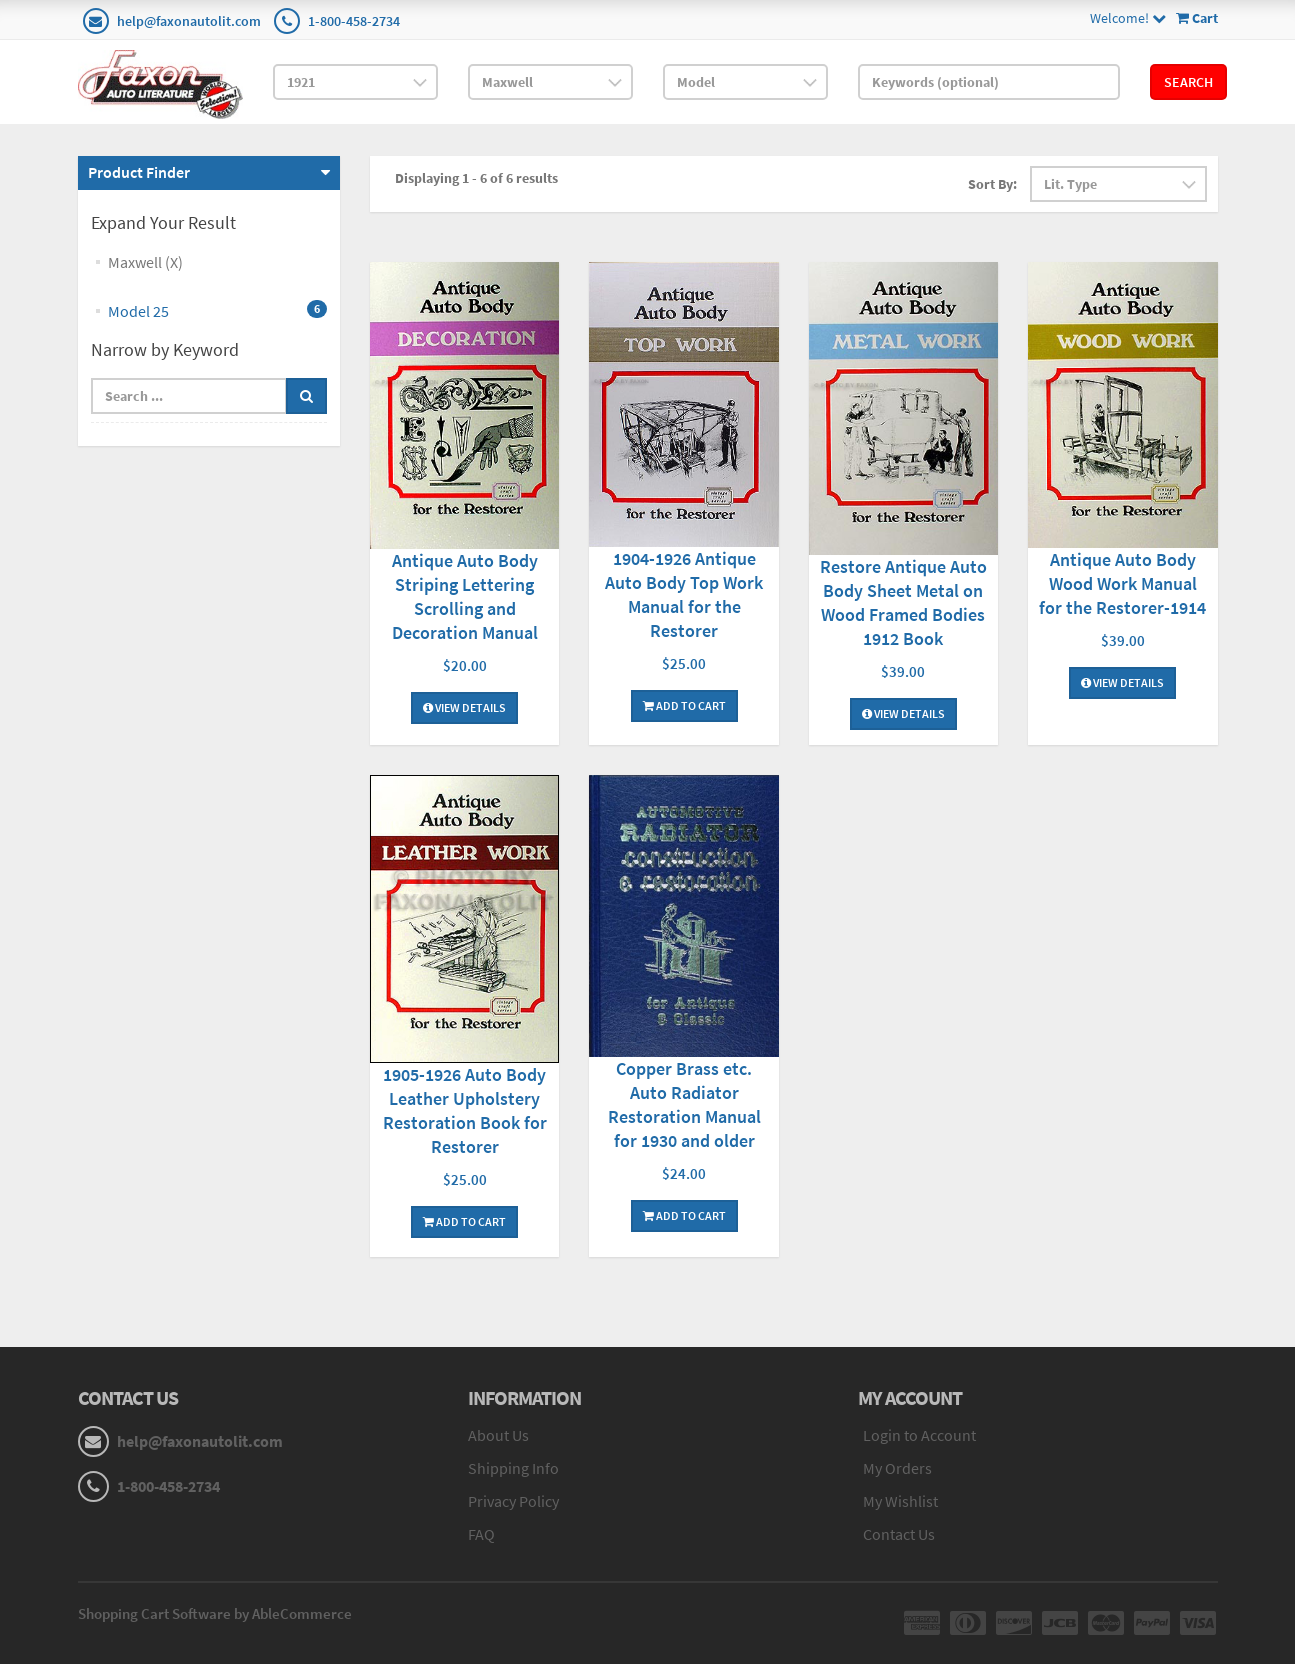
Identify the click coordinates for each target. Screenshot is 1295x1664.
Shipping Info (513, 1468)
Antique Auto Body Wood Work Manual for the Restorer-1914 (1122, 583)
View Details (464, 707)
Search (1188, 82)
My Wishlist (900, 1501)
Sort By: (992, 184)
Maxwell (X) (145, 262)
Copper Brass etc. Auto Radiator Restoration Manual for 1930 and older (684, 1104)
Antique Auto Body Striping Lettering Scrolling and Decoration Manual (465, 596)
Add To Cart (684, 705)
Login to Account (919, 1435)
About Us (498, 1435)
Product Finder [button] (139, 172)
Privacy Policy (513, 1501)
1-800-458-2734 (354, 21)
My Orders (897, 1468)
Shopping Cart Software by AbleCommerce (215, 1613)
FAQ (481, 1534)
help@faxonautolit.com (189, 21)
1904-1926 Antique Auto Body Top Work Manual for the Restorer (684, 594)
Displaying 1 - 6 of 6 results (476, 178)
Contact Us (899, 1534)
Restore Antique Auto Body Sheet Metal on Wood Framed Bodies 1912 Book (903, 602)
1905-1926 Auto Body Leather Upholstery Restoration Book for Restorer (465, 1110)
